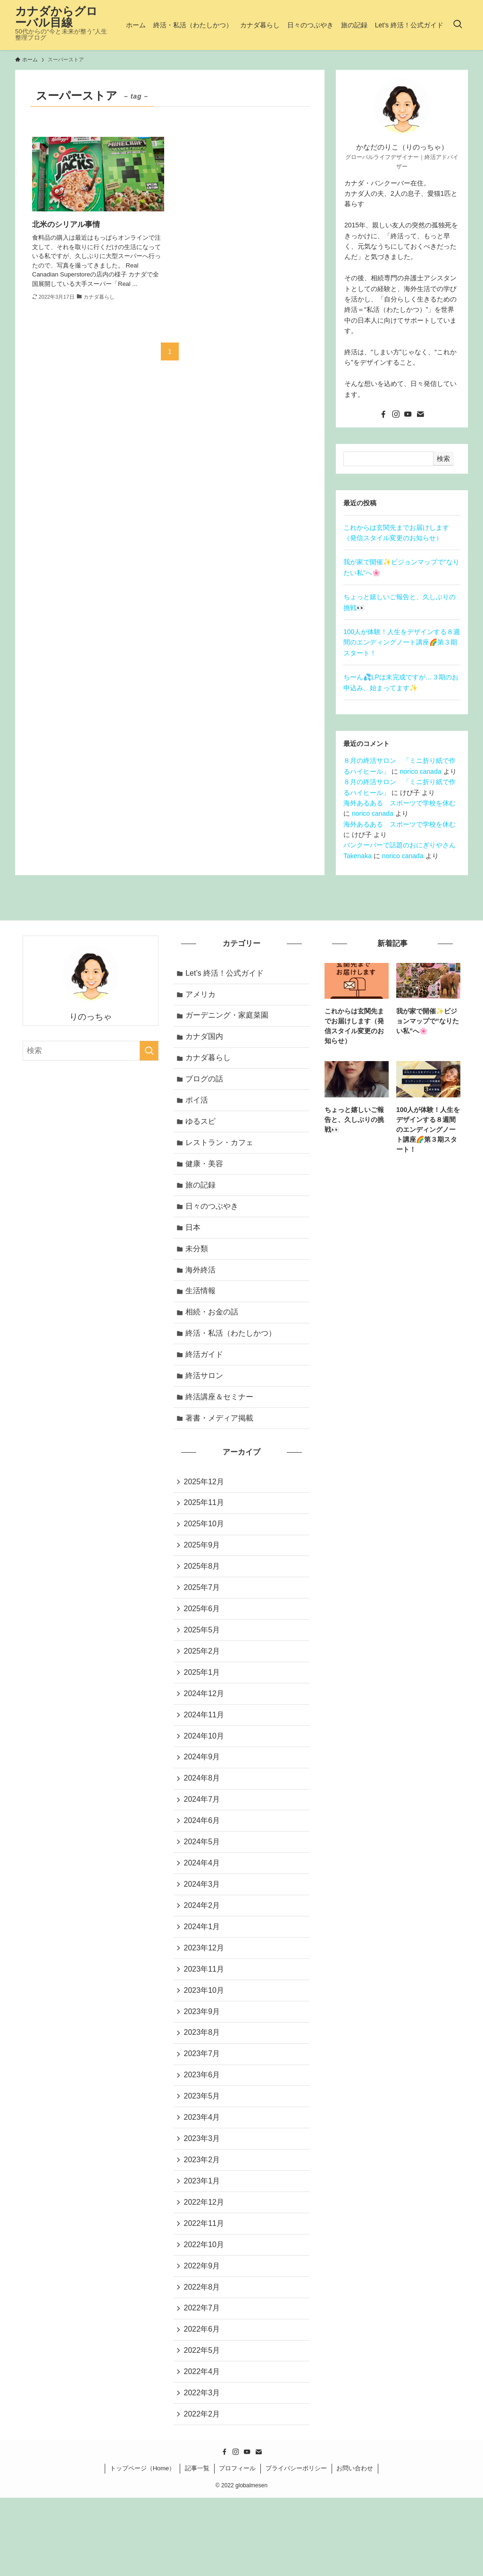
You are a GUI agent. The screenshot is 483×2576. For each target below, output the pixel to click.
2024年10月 (205, 1776)
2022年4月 (203, 2446)
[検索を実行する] (149, 1051)
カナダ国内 (206, 1041)
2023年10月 (205, 2044)
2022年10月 (205, 2312)
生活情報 (202, 1309)
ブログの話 (206, 1085)
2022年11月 (205, 2290)
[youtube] (408, 414)
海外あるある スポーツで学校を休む (399, 803)
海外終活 (202, 1286)
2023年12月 (205, 2000)
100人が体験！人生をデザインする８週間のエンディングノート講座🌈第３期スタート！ (401, 642)
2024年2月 (203, 1955)
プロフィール (237, 2546)
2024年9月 (203, 1798)
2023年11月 (205, 2022)
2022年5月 (203, 2424)
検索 (443, 458)
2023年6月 (203, 2134)
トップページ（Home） (142, 2546)
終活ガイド (206, 1376)
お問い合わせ (354, 2546)
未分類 (198, 1264)
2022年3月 (203, 2469)
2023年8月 (203, 2089)
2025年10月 (205, 1552)
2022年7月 (203, 2379)
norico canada (420, 771)
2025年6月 (203, 1642)
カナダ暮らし (209, 1063)
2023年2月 (203, 2223)
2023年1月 (203, 2245)
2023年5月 (203, 2156)
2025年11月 (205, 1530)
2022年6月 (203, 2402)
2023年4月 (203, 2179)
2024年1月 (203, 1977)
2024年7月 (203, 1843)
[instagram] (395, 414)
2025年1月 (203, 1709)
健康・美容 (206, 1175)
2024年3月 (203, 1932)
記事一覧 (197, 2546)
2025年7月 (203, 1619)
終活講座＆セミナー (221, 1421)
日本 (194, 1242)
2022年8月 (203, 2357)
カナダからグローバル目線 (56, 17)
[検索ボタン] (457, 25)
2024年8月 (203, 1821)
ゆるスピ (202, 1130)
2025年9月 (203, 1575)
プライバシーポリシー (296, 2546)
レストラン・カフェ (221, 1152)
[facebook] (383, 414)
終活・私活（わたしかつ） (232, 1354)
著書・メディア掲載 (221, 1443)
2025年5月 (203, 1664)
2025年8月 (203, 1597)
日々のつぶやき (213, 1219)
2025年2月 (203, 1686)
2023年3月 (203, 2201)
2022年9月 (203, 2335)
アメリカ (202, 996)
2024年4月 (203, 1910)
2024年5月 (203, 1888)
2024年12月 (205, 1731)
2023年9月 (203, 2067)
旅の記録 (202, 1197)
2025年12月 (205, 1508)
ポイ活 (198, 1108)
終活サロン (206, 1398)
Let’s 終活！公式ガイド (226, 974)
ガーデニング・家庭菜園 (228, 1018)
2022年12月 (205, 2268)
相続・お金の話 (213, 1331)
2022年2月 (203, 2491)
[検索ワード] (90, 1051)
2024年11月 (205, 1753)
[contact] (420, 414)
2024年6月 (203, 1865)
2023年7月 (203, 2112)
